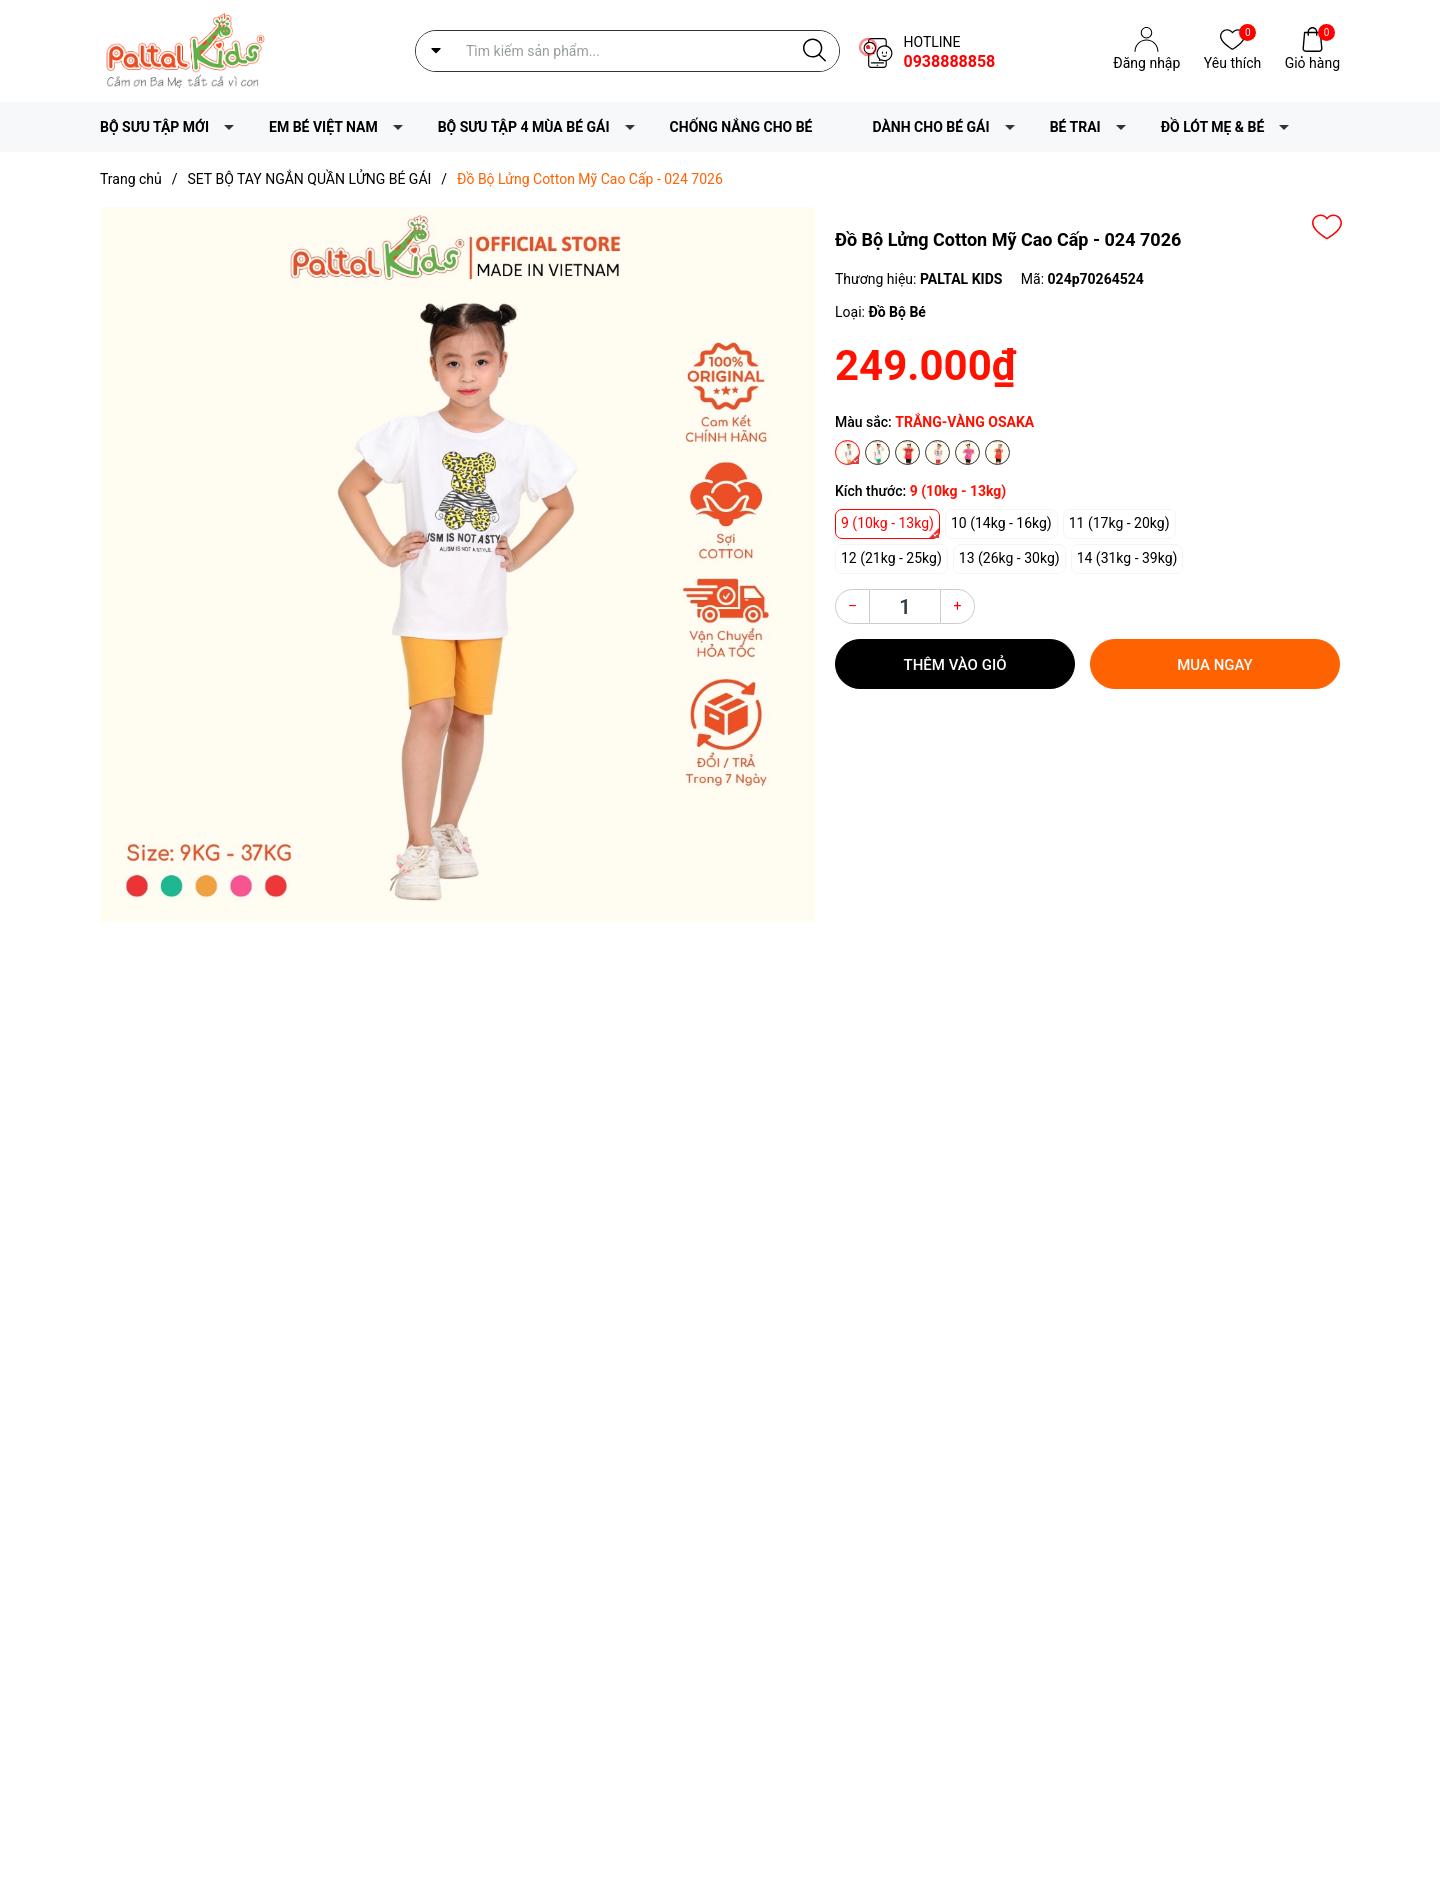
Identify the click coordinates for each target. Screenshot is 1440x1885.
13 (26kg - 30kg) (1009, 558)
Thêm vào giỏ (955, 665)
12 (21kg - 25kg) (891, 558)
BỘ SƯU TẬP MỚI (154, 127)
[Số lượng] (905, 606)
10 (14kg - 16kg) (1001, 523)
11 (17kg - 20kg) (1119, 523)
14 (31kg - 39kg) (1127, 558)
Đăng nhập (1146, 63)
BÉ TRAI (1075, 127)
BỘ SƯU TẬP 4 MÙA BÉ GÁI (524, 127)
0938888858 (949, 61)
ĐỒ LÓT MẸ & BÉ (1213, 127)
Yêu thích (1232, 61)
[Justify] (814, 51)
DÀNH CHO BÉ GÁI (931, 127)
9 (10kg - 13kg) (887, 523)
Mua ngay (1215, 665)
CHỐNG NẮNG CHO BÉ (741, 127)
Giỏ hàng (1312, 61)
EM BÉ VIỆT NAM (323, 127)
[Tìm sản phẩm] (627, 51)
